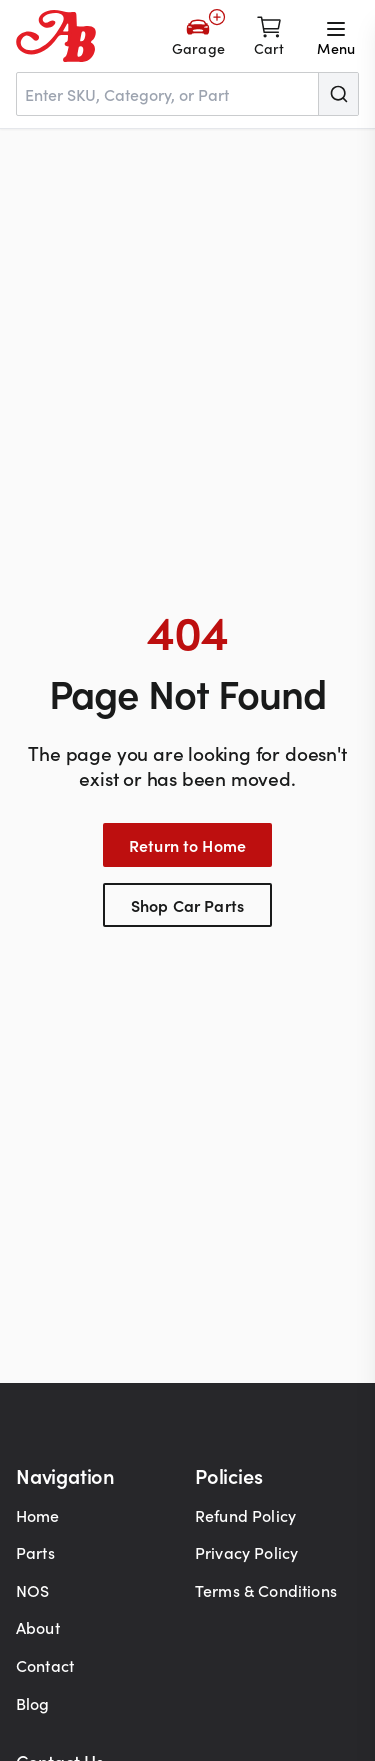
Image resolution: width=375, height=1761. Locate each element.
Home (38, 1515)
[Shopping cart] (269, 36)
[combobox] (187, 94)
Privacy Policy (246, 1552)
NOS (32, 1590)
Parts (35, 1552)
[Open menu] (336, 36)
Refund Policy (245, 1515)
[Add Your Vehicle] (198, 36)
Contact (45, 1665)
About (38, 1627)
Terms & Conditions (266, 1590)
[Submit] (338, 94)
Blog (33, 1703)
